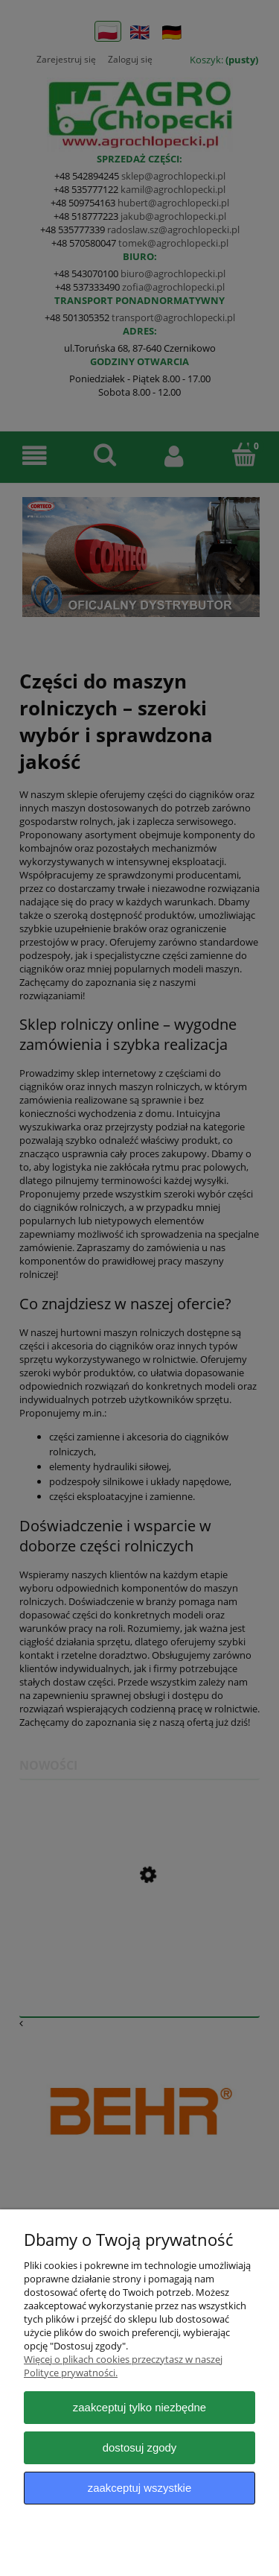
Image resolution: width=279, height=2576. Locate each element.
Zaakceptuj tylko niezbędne (139, 2407)
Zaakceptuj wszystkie (139, 2487)
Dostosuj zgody (140, 2447)
